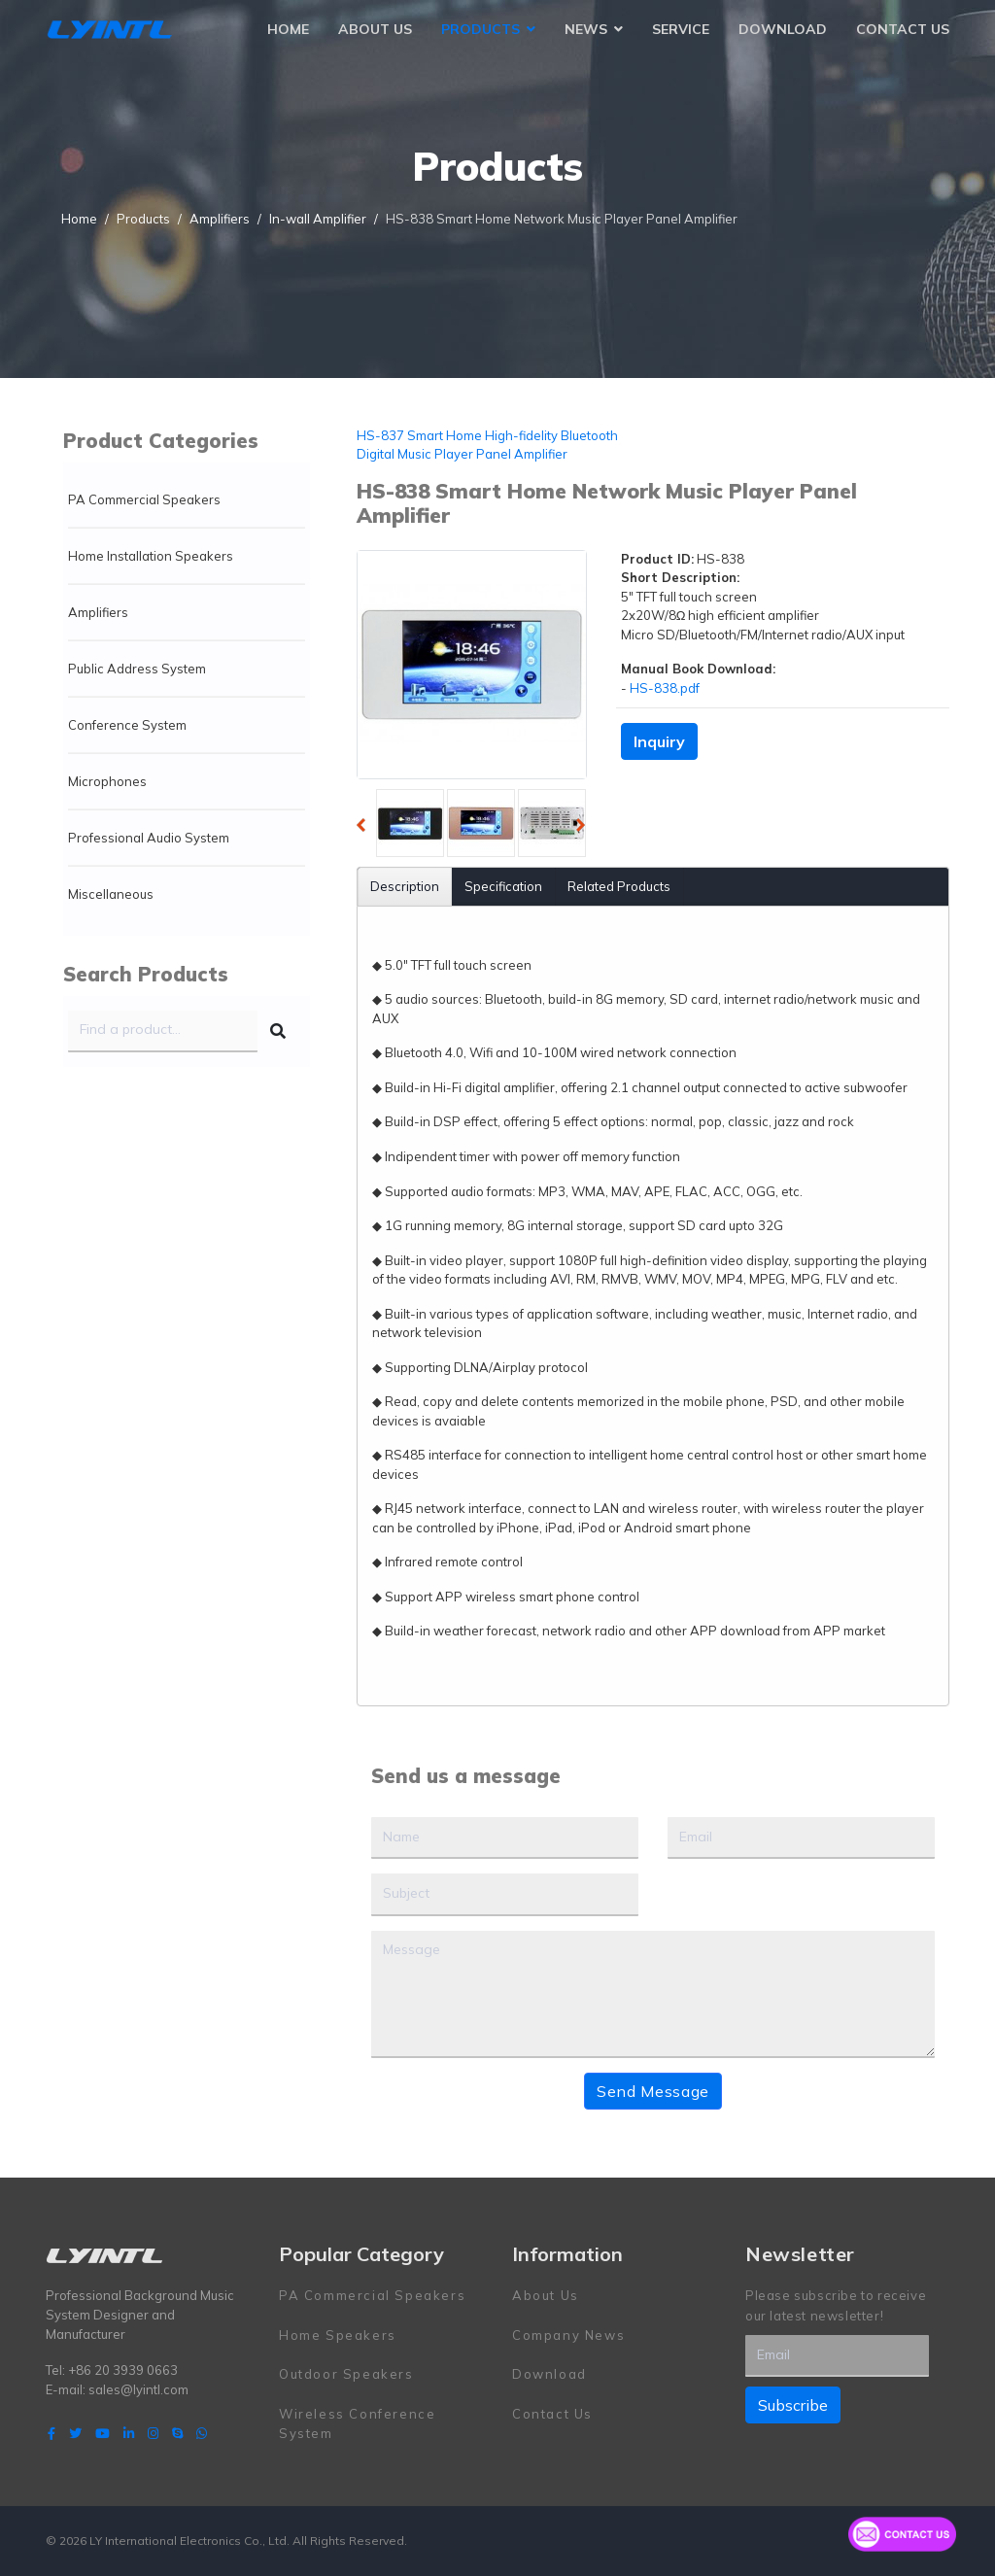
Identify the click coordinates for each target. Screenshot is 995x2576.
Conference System (127, 725)
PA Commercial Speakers (144, 499)
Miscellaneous (111, 894)
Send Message (653, 2090)
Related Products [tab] (618, 886)
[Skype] (177, 2432)
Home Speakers (337, 2334)
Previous (366, 828)
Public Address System (137, 668)
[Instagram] (153, 2432)
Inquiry (659, 741)
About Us (375, 29)
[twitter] (75, 2432)
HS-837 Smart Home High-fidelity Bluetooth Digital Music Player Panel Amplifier (487, 445)
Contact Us (902, 29)
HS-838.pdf (665, 688)
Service (680, 29)
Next (586, 828)
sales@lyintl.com (138, 2389)
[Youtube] (102, 2432)
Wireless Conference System (357, 2422)
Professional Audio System (148, 837)
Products (480, 29)
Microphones (107, 781)
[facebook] (51, 2432)
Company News (568, 2334)
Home (288, 29)
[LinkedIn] (128, 2432)
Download (782, 29)
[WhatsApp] (201, 2432)
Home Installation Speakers (150, 556)
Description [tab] (404, 886)
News (586, 29)
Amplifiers (98, 612)
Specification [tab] (503, 886)
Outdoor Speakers (346, 2374)
